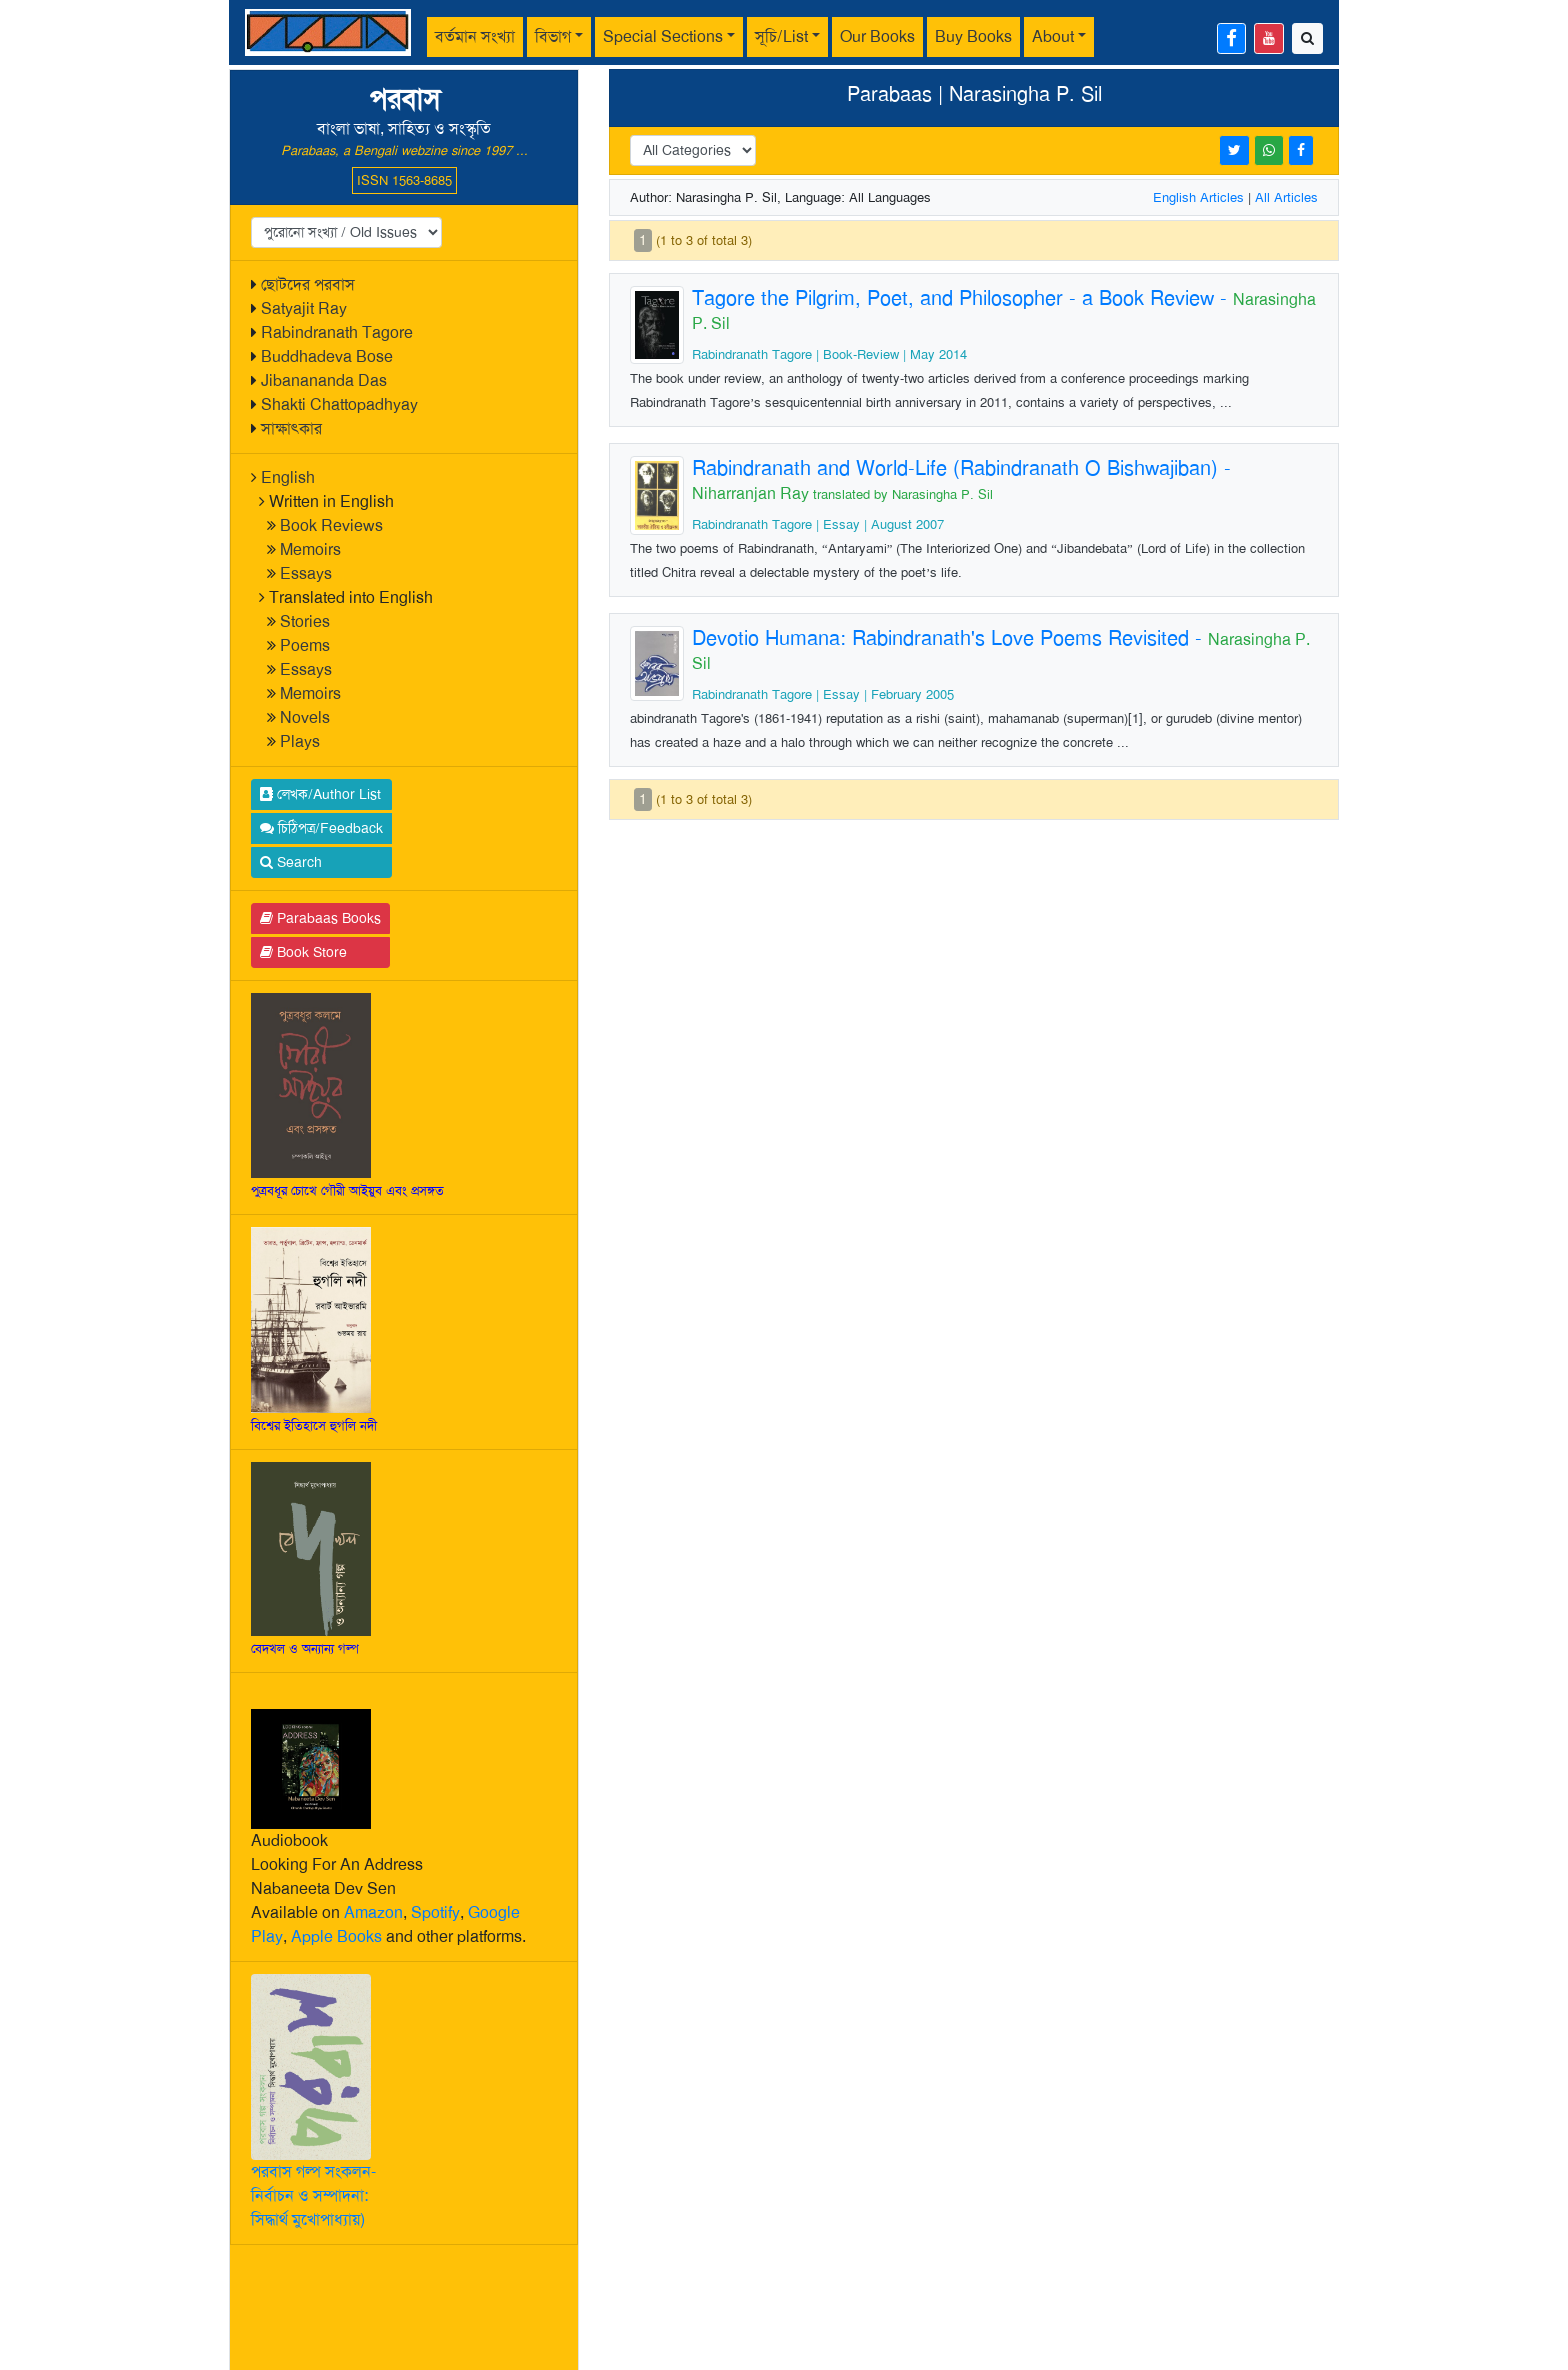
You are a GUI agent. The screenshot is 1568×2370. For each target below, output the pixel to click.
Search (291, 862)
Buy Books (973, 36)
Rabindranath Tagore (337, 332)
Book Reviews (331, 525)
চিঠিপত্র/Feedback (321, 828)
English (288, 477)
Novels (305, 717)
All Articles (1286, 197)
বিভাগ (553, 36)
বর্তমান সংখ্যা (475, 36)
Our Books (877, 36)
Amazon (373, 1912)
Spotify (435, 1912)
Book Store (303, 952)
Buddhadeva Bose (327, 356)
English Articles (1198, 197)
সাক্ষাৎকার (291, 428)
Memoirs (310, 549)
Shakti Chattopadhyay (339, 404)
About (1053, 36)
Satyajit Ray (304, 308)
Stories (305, 621)
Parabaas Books (320, 918)
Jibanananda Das (324, 380)
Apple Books (336, 1936)
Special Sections (663, 36)
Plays (300, 741)
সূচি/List (781, 36)
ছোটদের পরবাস (308, 284)
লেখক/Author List (320, 794)
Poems (305, 645)
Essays (306, 573)
